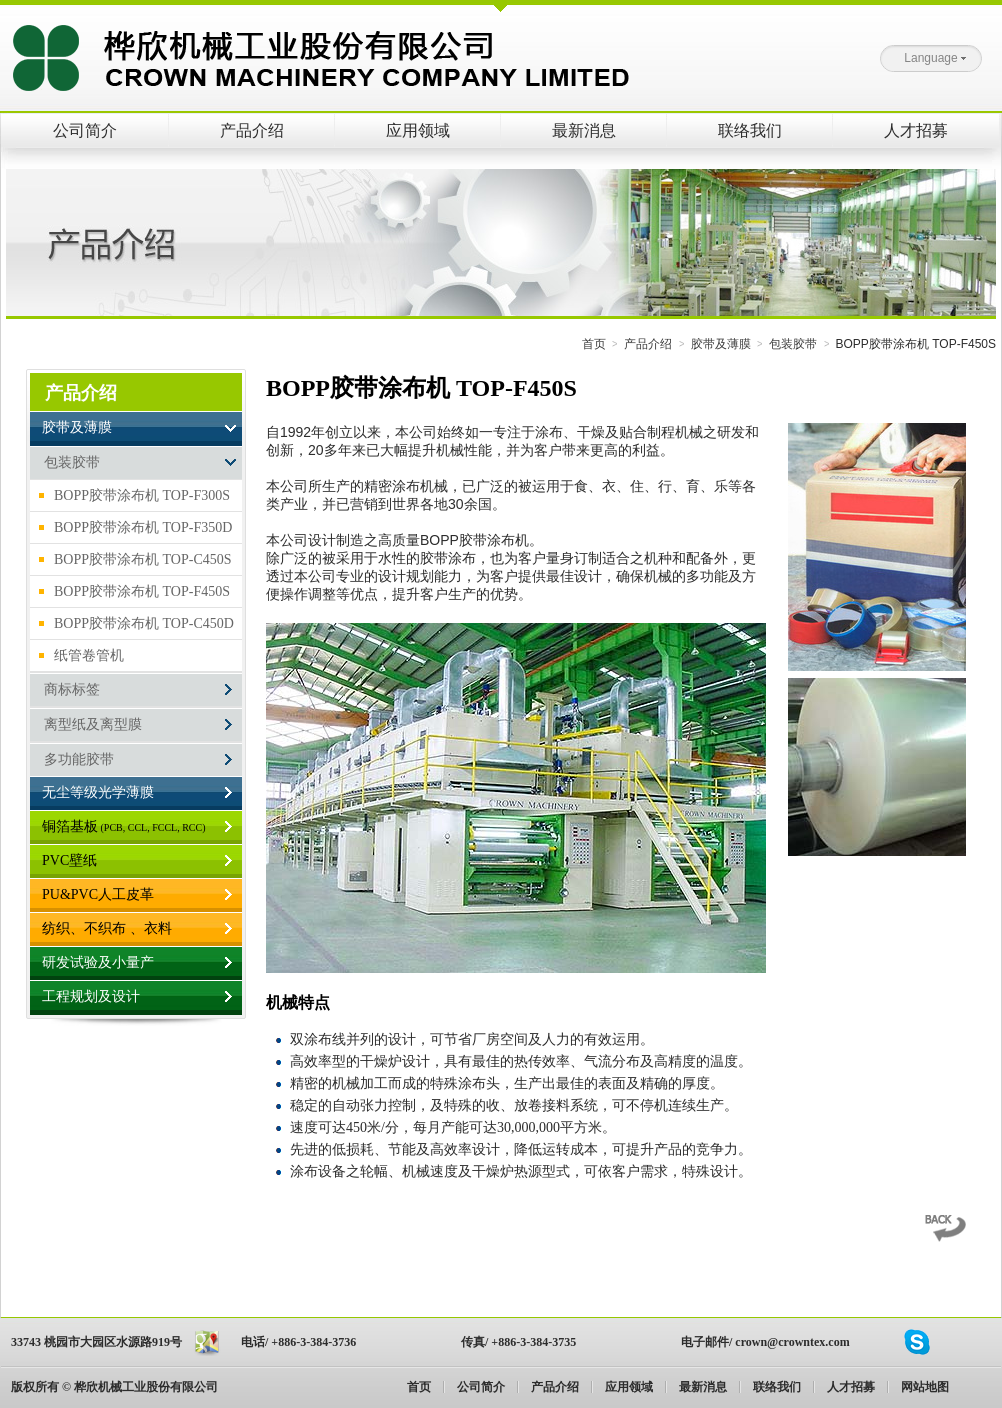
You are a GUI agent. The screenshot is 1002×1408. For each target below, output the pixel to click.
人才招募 (916, 130)
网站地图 (925, 1387)
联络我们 (750, 130)
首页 (594, 344)
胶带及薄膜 (721, 344)
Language (934, 58)
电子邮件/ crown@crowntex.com (765, 1342)
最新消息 (584, 130)
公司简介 (85, 130)
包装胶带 (793, 344)
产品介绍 (252, 130)
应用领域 (418, 130)
